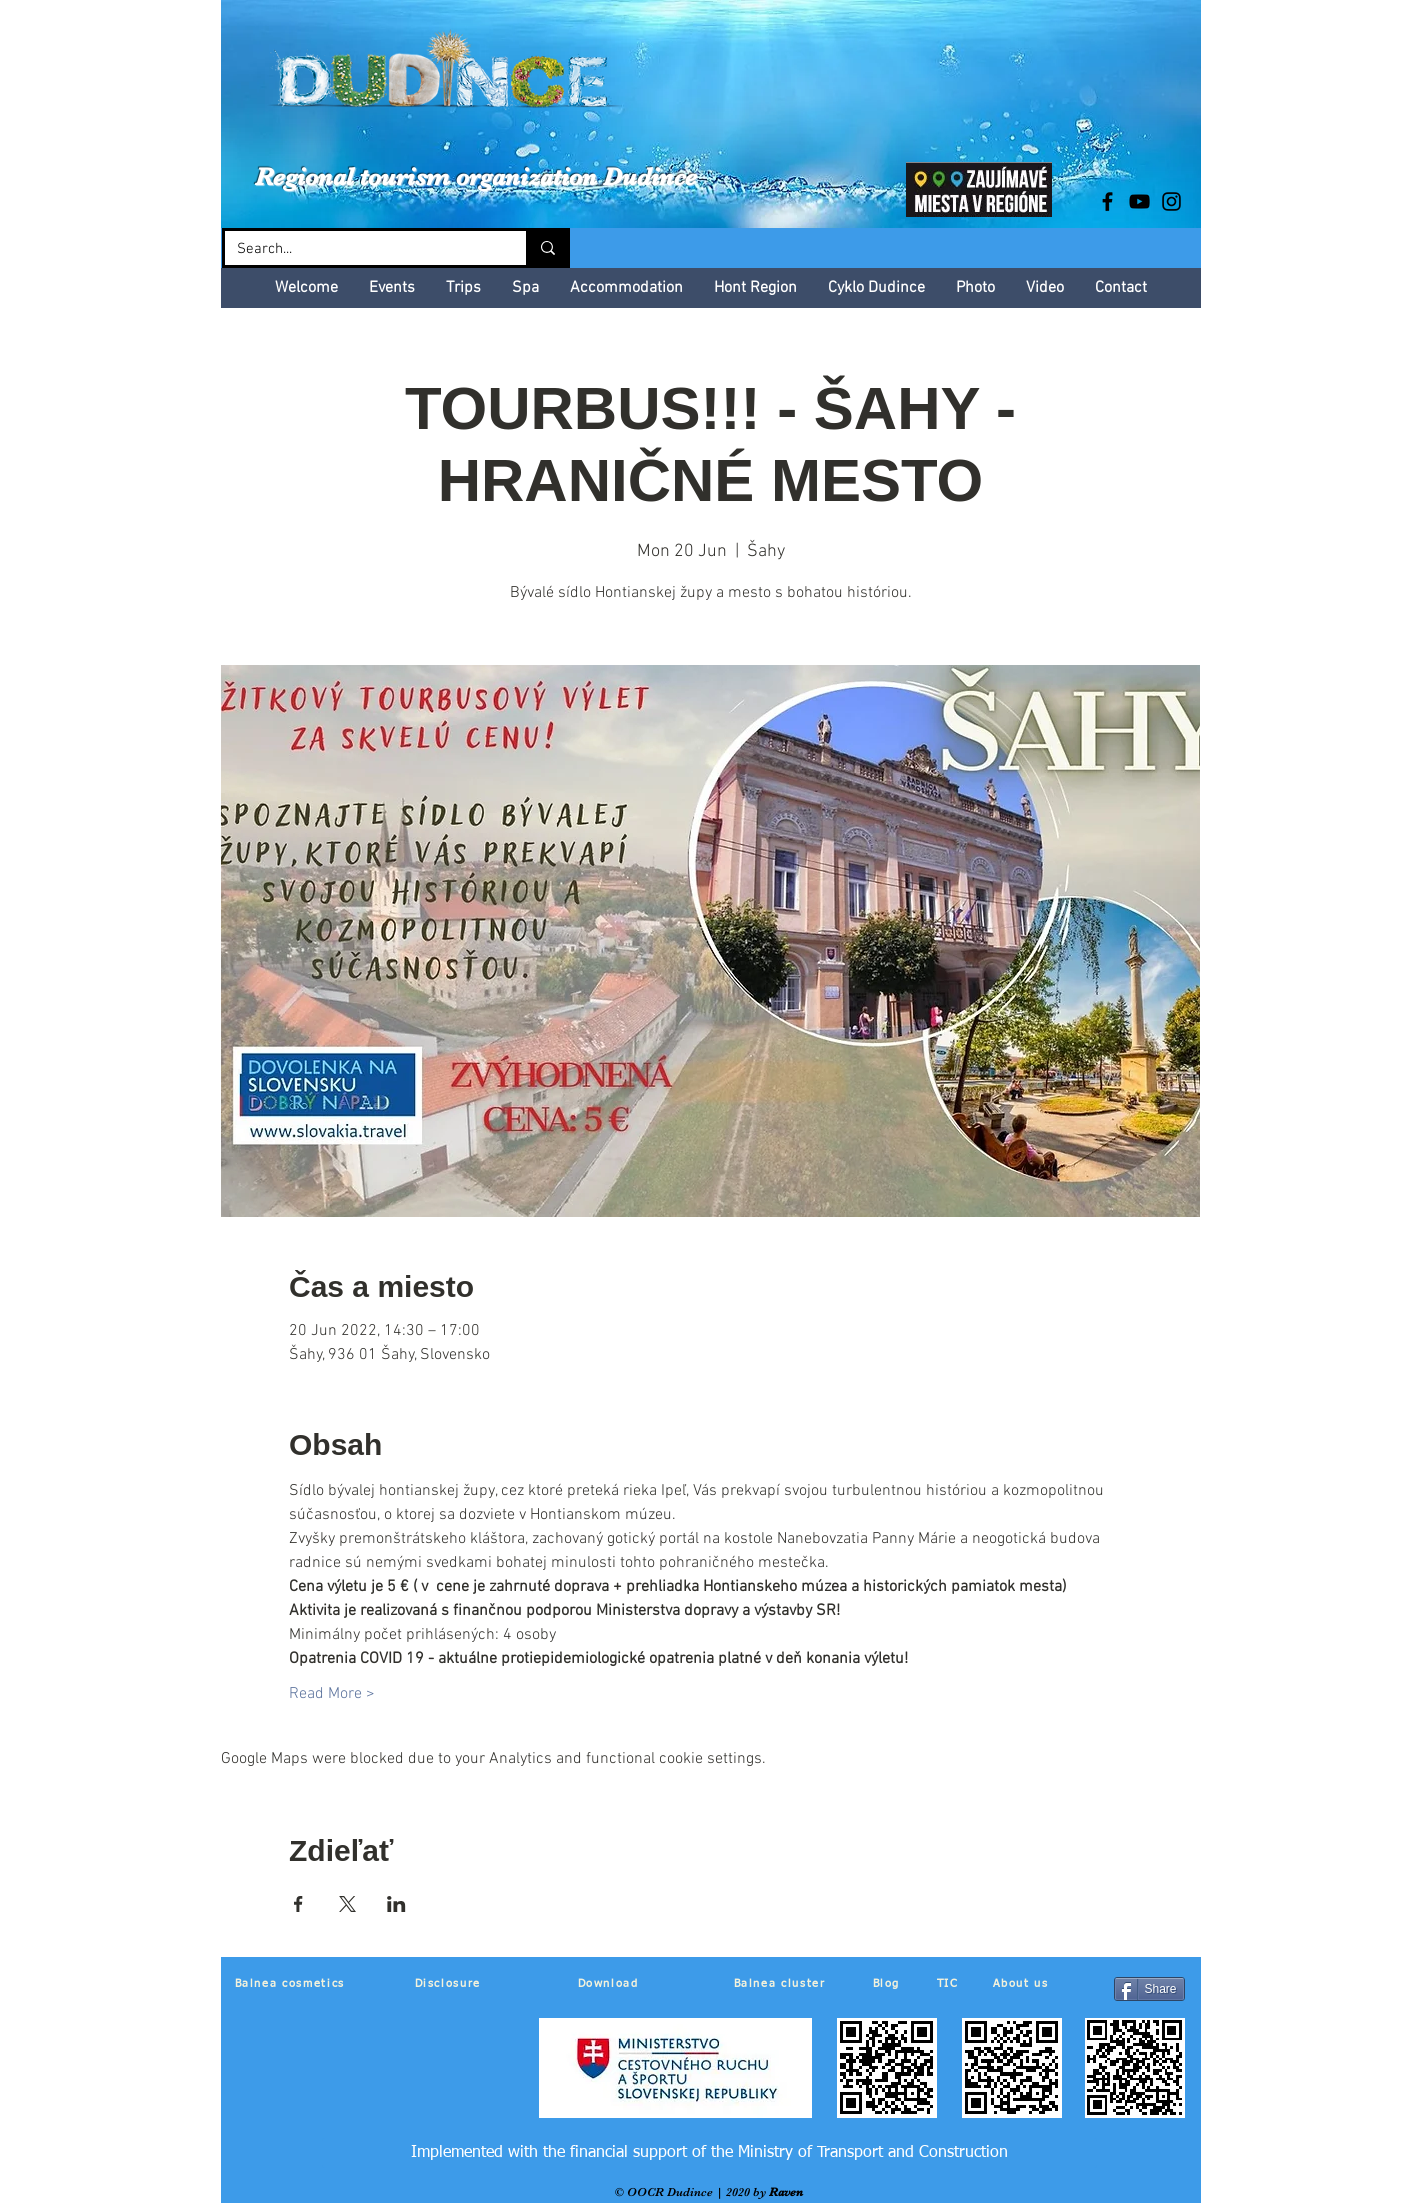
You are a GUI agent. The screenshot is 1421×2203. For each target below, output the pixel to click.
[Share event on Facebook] (298, 1904)
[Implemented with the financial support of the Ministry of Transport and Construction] (709, 2153)
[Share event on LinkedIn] (396, 1904)
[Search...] (360, 249)
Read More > (332, 1694)
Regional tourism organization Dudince (476, 176)
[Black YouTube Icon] (1139, 201)
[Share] (1149, 1989)
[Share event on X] (347, 1904)
